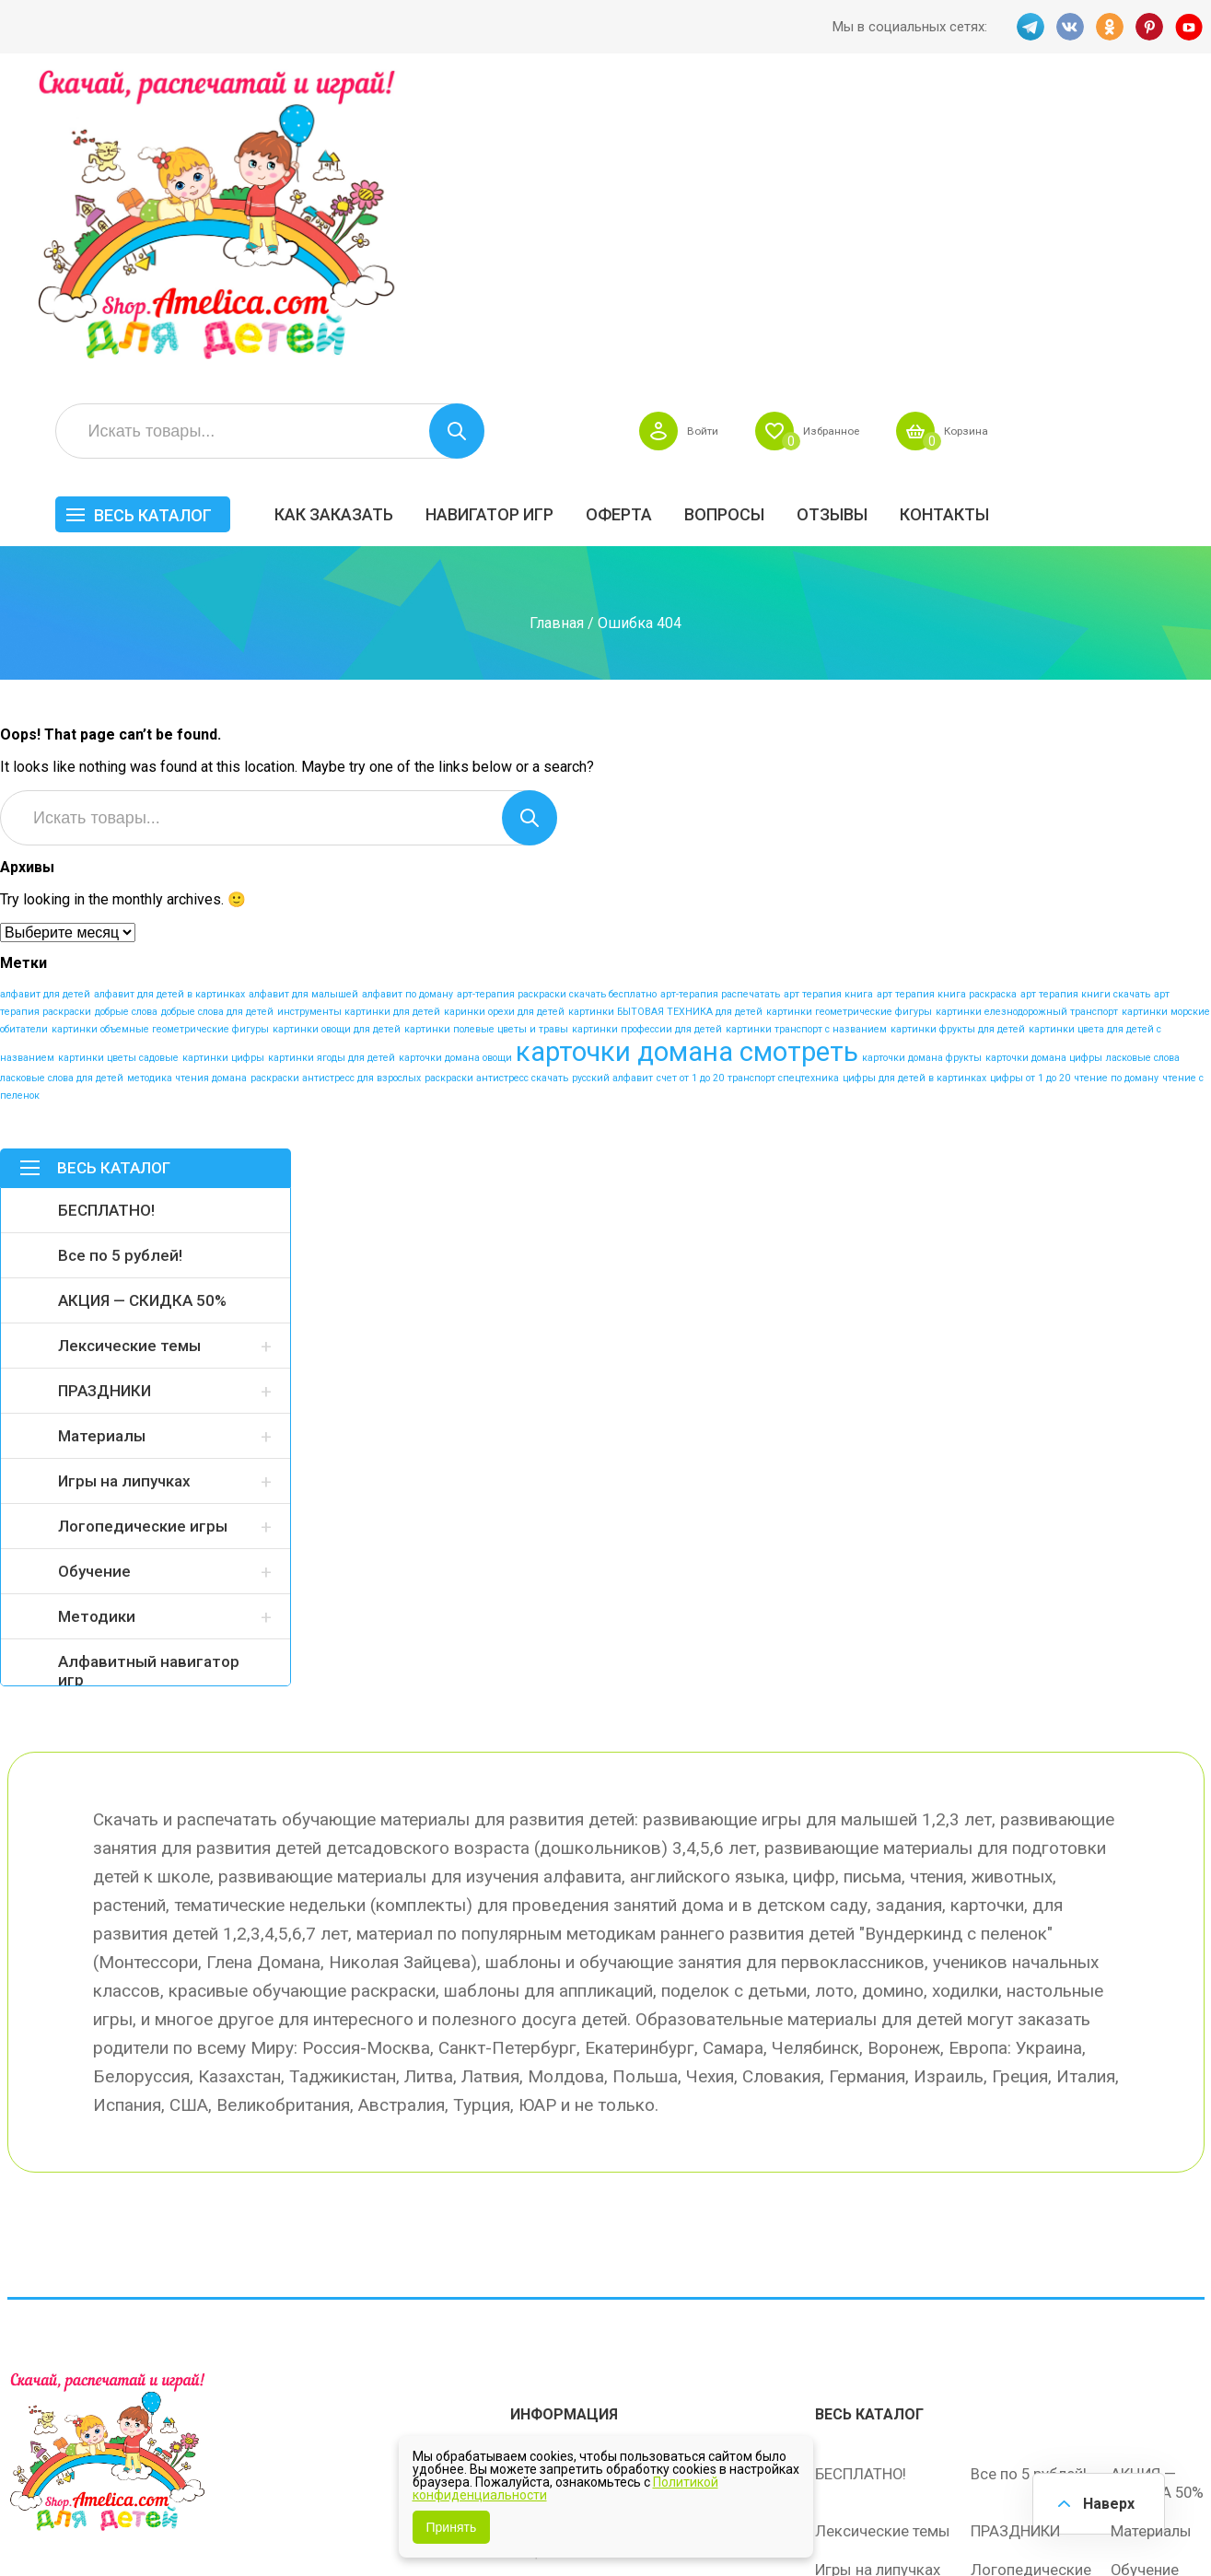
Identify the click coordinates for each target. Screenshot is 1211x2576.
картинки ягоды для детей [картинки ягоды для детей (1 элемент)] (331, 757)
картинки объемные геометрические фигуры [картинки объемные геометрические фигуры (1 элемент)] (160, 728)
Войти (890, 125)
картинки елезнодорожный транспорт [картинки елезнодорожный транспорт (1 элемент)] (1027, 711)
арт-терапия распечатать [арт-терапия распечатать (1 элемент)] (720, 693)
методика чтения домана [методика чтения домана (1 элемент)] (187, 777)
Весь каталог (368, 209)
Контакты (1160, 208)
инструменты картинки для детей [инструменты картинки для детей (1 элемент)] (358, 711)
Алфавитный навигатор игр (148, 1369)
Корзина (1176, 125)
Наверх (1106, 2502)
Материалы (102, 1134)
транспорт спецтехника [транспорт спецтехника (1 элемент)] (783, 777)
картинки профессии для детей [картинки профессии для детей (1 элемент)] (647, 728)
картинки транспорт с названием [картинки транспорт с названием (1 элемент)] (806, 728)
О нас (682, 2265)
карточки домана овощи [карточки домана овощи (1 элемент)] (455, 757)
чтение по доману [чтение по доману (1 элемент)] (1116, 777)
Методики (96, 1315)
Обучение (94, 1270)
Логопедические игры (142, 1225)
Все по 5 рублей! (120, 954)
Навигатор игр (705, 208)
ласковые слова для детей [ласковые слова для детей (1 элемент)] (61, 777)
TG (1028, 27)
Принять (451, 2527)
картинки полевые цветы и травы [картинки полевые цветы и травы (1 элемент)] (486, 728)
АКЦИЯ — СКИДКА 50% (142, 999)
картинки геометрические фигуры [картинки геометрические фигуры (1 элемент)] (849, 711)
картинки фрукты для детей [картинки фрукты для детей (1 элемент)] (958, 728)
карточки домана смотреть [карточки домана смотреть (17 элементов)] (687, 750)
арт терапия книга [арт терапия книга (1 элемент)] (828, 693)
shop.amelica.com (290, 2520)
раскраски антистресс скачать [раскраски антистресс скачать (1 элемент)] (496, 777)
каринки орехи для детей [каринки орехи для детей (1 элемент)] (504, 711)
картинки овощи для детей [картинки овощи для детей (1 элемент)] (337, 728)
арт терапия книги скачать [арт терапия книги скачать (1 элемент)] (1085, 693)
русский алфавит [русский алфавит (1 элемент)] (612, 777)
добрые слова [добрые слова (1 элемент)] (126, 711)
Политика (544, 2304)
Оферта (834, 208)
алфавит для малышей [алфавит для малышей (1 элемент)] (303, 693)
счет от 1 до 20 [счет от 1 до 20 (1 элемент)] (690, 777)
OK (1110, 27)
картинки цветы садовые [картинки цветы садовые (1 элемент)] (118, 757)
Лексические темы (129, 1044)
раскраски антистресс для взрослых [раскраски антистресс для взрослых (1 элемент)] (335, 777)
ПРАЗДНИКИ (104, 1089)
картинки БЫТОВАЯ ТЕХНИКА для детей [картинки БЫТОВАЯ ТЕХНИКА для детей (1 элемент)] (665, 711)
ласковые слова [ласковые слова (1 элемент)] (1143, 757)
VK (1069, 27)
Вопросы (940, 208)
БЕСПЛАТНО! (106, 909)
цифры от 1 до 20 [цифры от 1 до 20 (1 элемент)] (1030, 777)
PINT (1150, 27)
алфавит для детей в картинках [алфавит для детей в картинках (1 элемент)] (169, 693)
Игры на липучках (124, 1180)
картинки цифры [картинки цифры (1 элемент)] (223, 757)
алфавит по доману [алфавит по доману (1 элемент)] (407, 693)
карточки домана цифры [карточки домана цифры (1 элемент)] (1043, 757)
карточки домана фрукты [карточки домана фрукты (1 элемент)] (922, 757)
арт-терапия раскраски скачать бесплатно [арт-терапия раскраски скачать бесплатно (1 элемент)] (557, 693)
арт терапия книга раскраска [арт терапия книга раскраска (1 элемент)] (947, 693)
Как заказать (549, 208)
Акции (532, 2227)
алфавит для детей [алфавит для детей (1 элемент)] (45, 693)
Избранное (1029, 125)
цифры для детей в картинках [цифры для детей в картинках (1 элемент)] (914, 777)
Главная (557, 321)
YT (1191, 27)
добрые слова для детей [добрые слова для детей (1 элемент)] (217, 711)
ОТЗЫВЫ (1047, 208)
